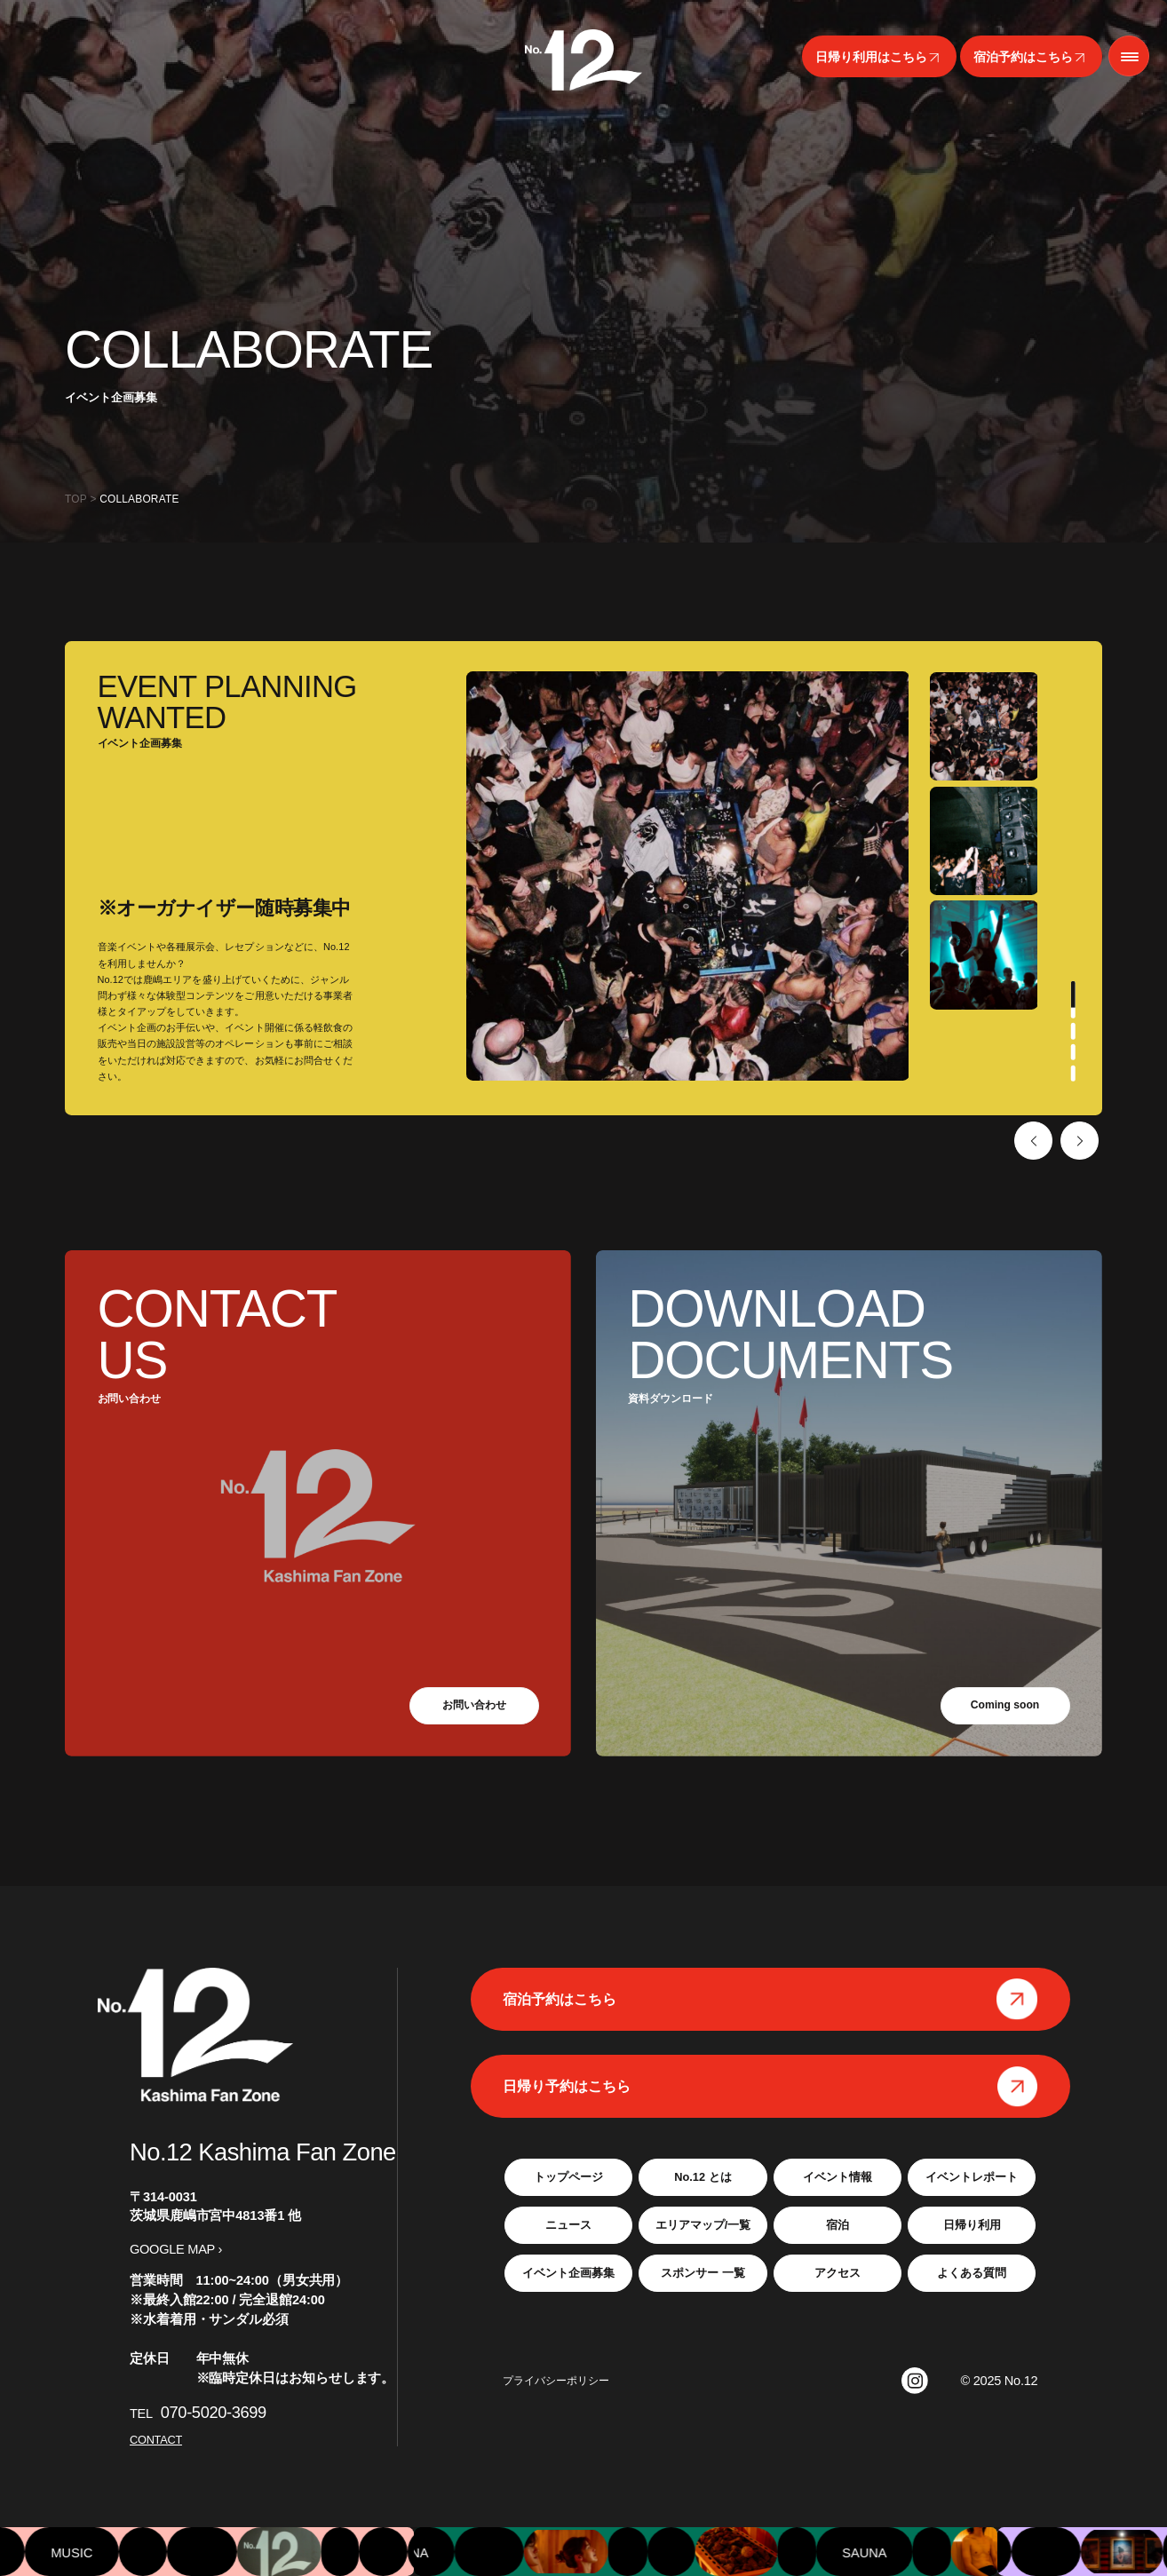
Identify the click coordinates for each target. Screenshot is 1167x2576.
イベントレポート (971, 2177)
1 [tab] (1072, 1000)
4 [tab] (1072, 1074)
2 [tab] (1072, 1031)
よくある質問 (971, 2272)
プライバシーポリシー (556, 2380)
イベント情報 (837, 2177)
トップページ (568, 2177)
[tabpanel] (984, 726)
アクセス (837, 2272)
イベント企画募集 (568, 2272)
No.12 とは (702, 2177)
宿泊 (837, 2224)
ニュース (568, 2224)
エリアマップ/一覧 (703, 2224)
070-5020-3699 (213, 2412)
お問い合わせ (474, 1704)
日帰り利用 (972, 2224)
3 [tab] (1072, 1052)
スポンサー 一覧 (703, 2272)
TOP (76, 499)
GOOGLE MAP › (176, 2249)
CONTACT (156, 2439)
